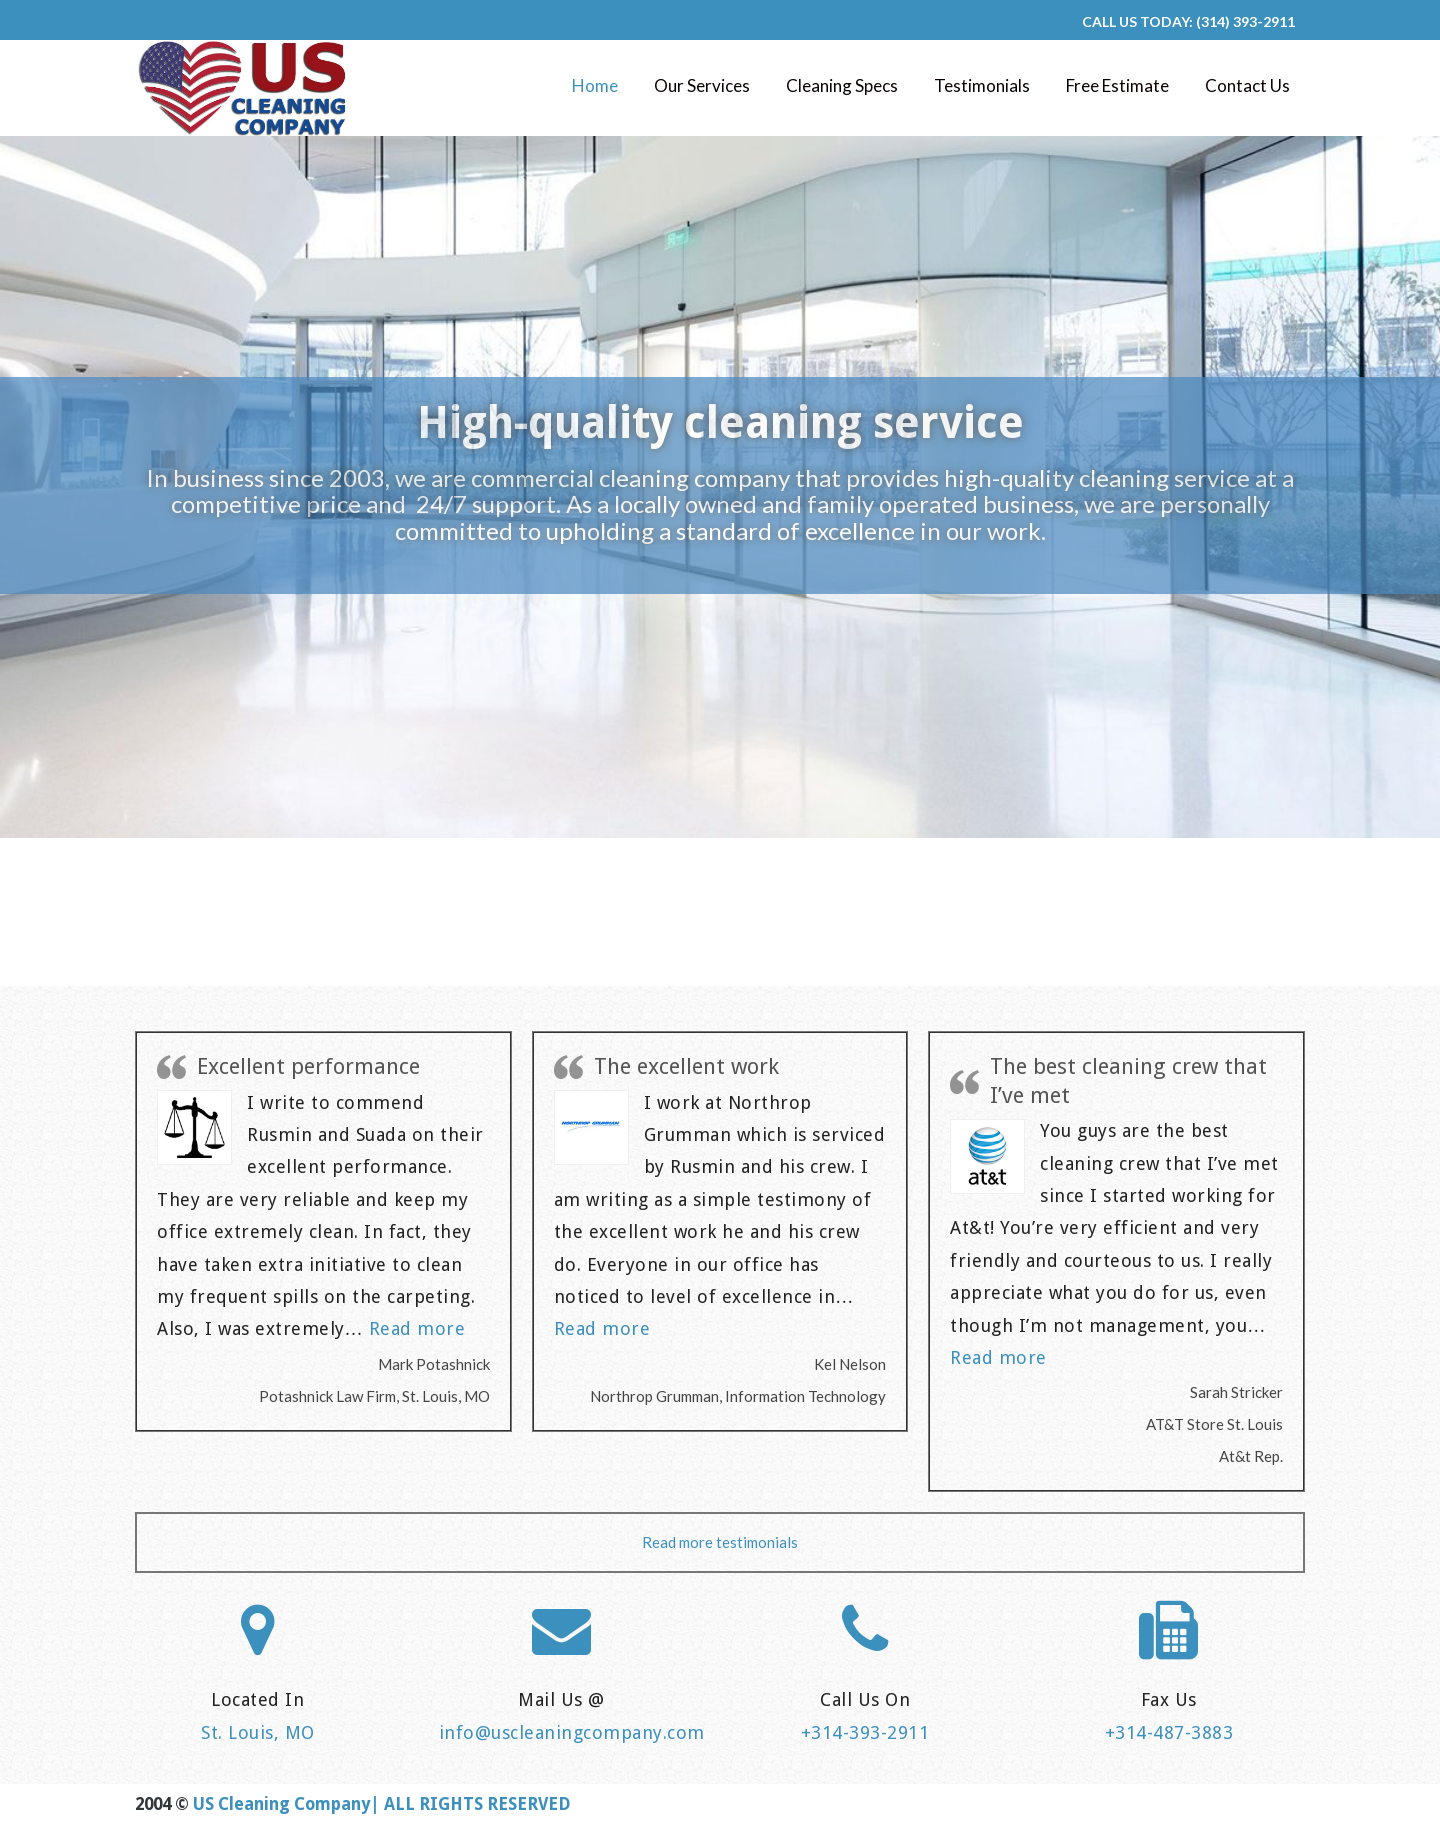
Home (595, 85)
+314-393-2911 (865, 1732)
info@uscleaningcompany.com (572, 1732)
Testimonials (982, 85)
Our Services (702, 85)
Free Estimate (1117, 85)
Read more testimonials (720, 1542)
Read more (417, 1328)
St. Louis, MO (258, 1732)
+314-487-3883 (1169, 1732)
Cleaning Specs (842, 85)
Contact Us (1247, 85)
